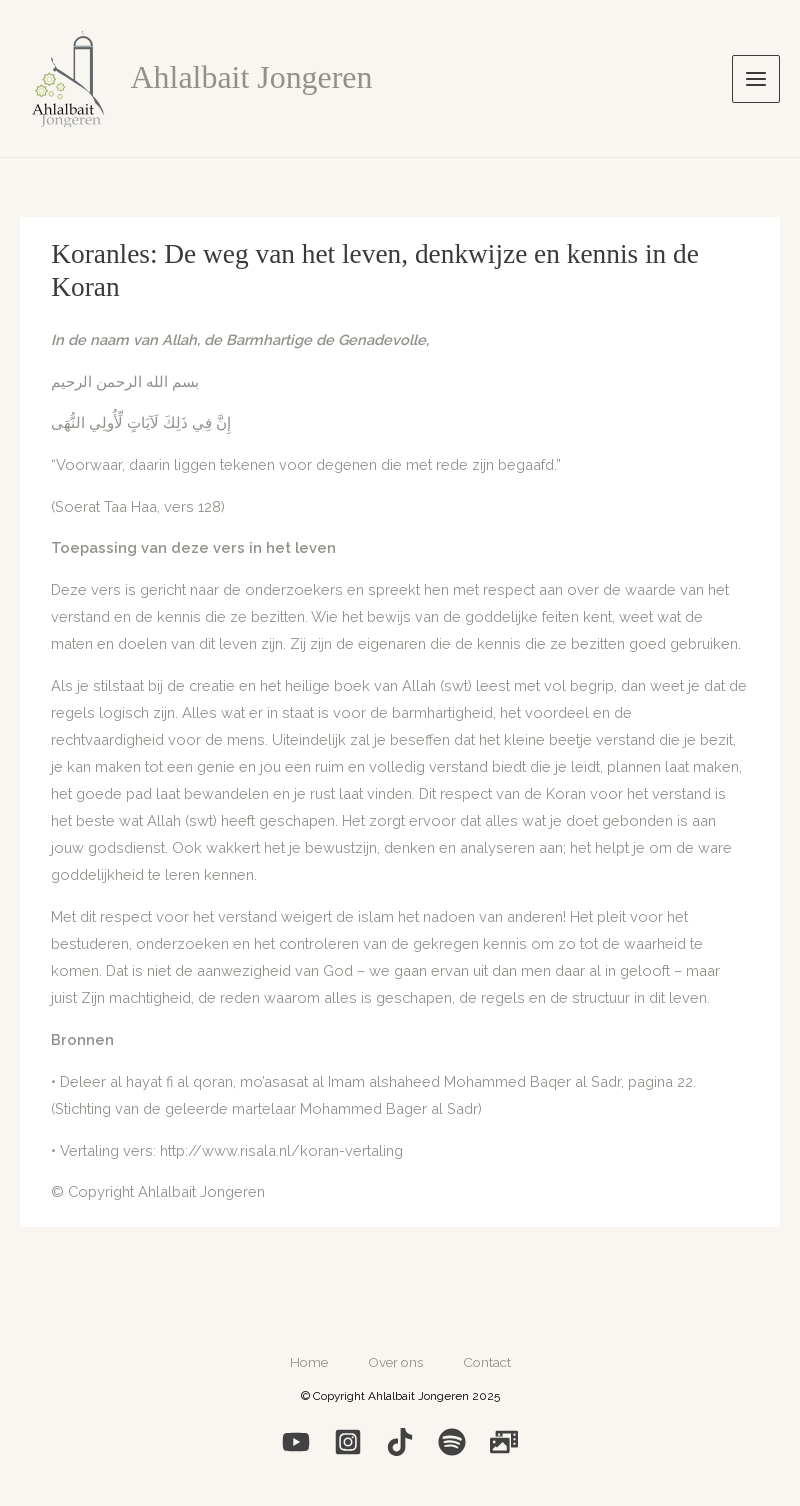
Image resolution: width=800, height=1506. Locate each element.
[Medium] (400, 1442)
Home (309, 1362)
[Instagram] (348, 1442)
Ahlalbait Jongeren (252, 77)
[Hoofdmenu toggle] (756, 79)
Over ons (395, 1362)
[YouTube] (296, 1442)
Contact (487, 1362)
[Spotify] (452, 1442)
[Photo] (504, 1442)
